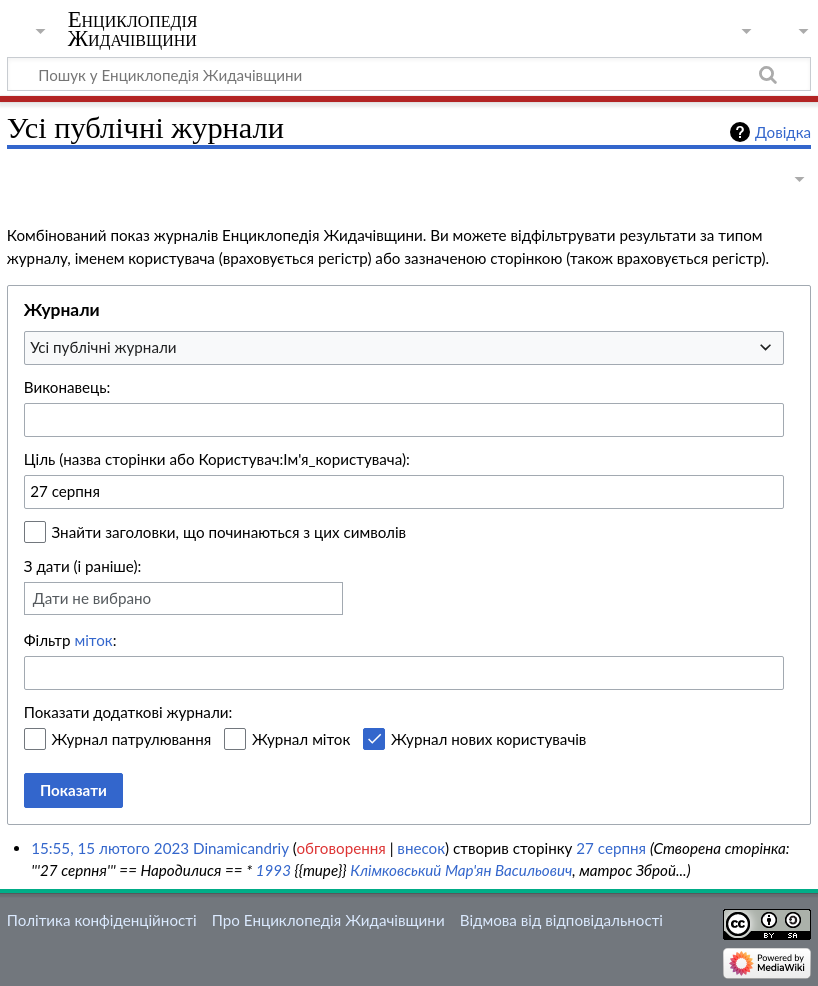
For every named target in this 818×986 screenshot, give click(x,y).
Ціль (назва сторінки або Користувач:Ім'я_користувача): (217, 459)
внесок (421, 848)
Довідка (783, 132)
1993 (273, 870)
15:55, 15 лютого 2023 (110, 848)
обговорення (340, 848)
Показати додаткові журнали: (128, 712)
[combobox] (404, 348)
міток (93, 640)
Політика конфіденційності (102, 920)
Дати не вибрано (92, 598)
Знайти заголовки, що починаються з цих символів (229, 532)
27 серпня (611, 848)
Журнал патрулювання (132, 739)
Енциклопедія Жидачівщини (133, 29)
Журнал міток (301, 739)
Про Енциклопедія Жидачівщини (328, 920)
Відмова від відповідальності (561, 920)
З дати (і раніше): (83, 566)
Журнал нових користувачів (488, 739)
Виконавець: (67, 387)
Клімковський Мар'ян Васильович (461, 870)
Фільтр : (70, 640)
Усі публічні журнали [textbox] (103, 347)
